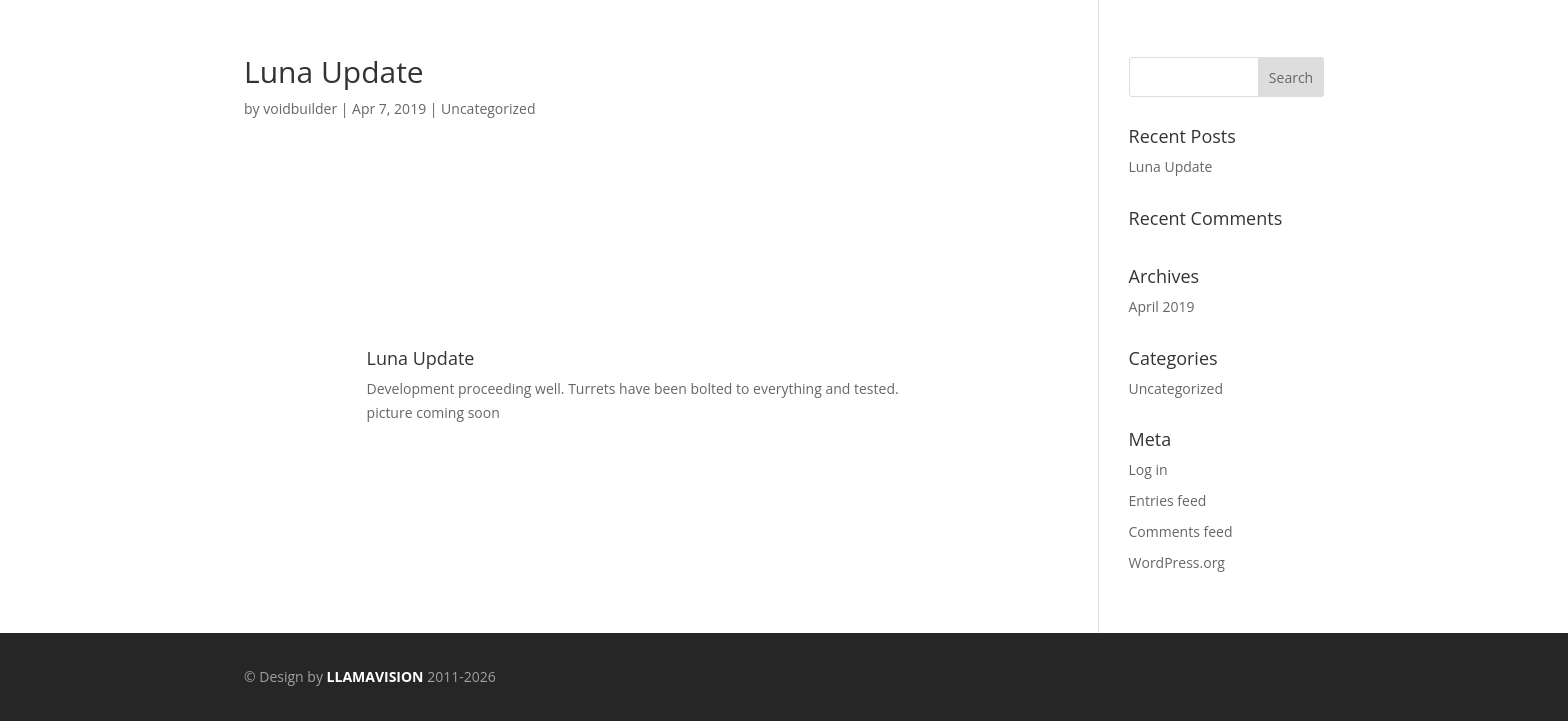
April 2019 (1162, 306)
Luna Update (1171, 166)
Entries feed (1168, 500)
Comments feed (1181, 531)
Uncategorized (488, 108)
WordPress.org (1177, 562)
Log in (1148, 469)
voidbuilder (300, 108)
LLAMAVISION (375, 676)
